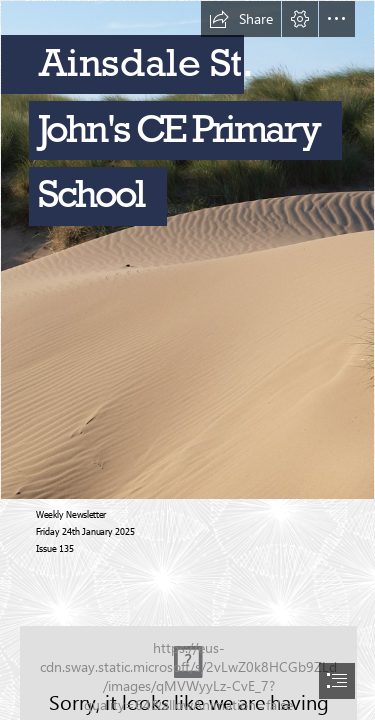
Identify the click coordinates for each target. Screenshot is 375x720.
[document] (187, 360)
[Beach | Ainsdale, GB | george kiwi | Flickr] (187, 250)
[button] (241, 19)
